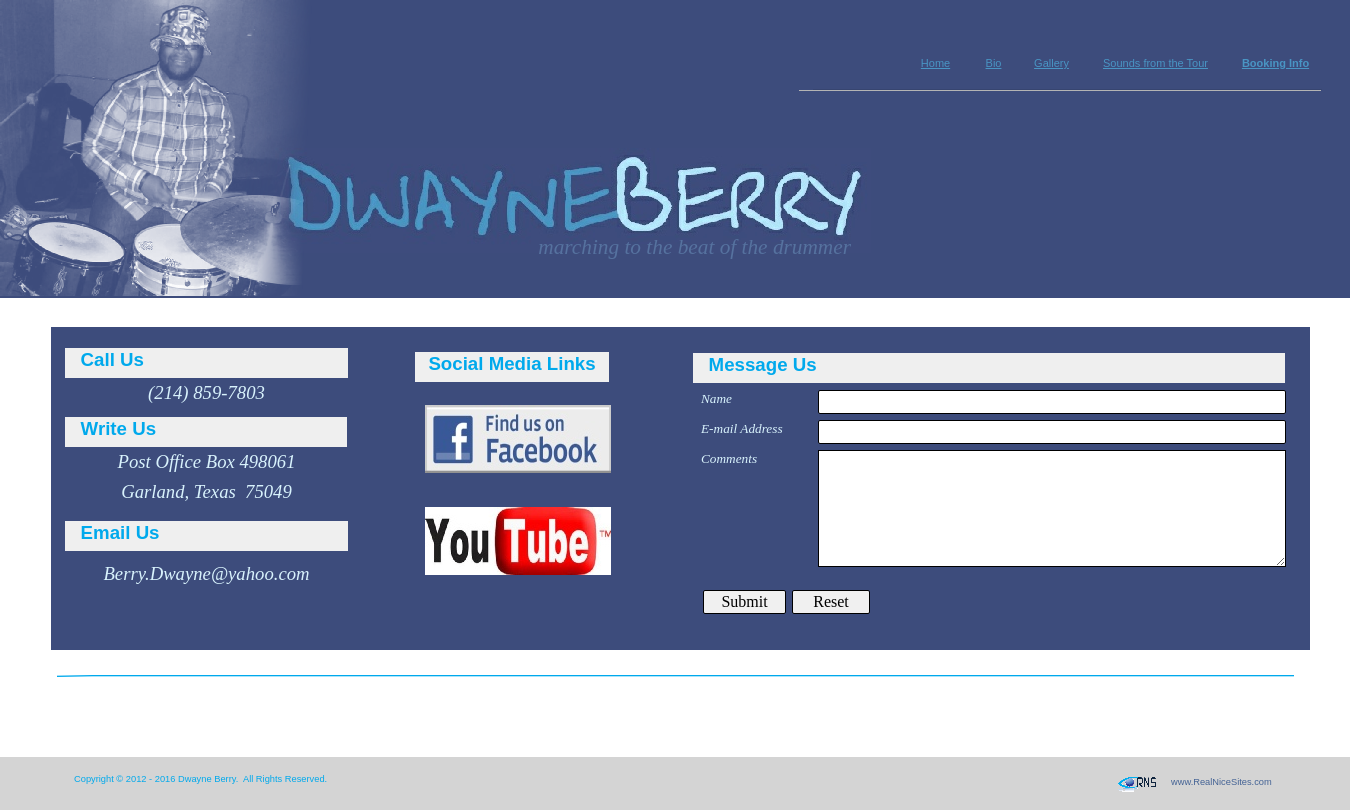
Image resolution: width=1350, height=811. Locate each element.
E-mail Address (742, 428)
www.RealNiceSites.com (1221, 782)
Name (716, 398)
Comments (729, 458)
